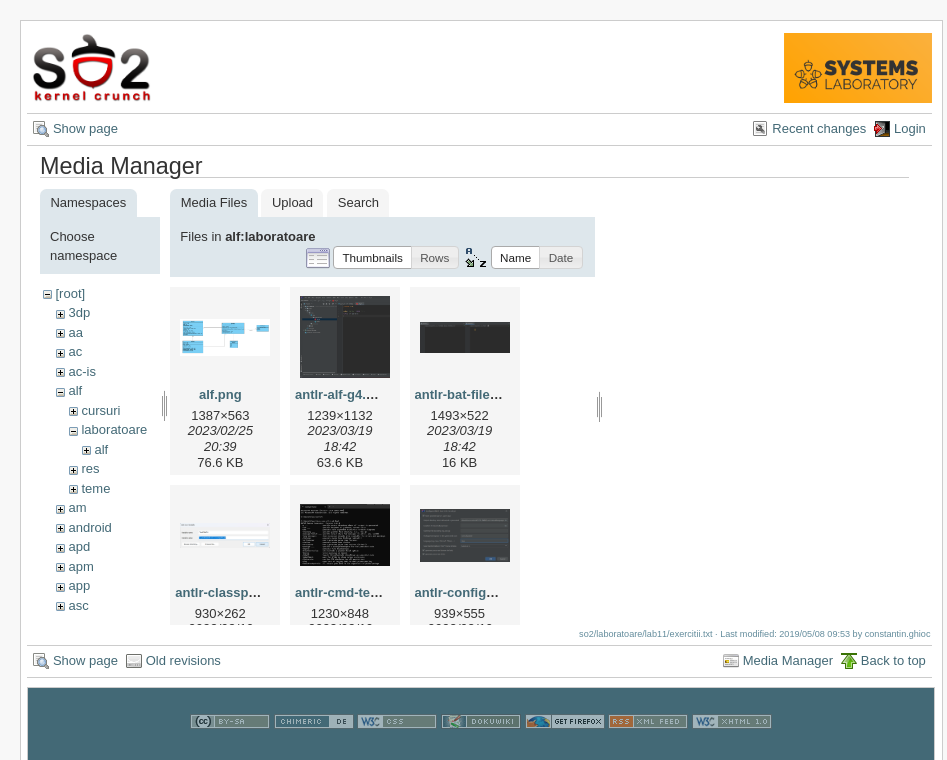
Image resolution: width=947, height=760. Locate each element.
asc (78, 605)
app (79, 585)
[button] (372, 257)
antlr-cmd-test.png (352, 592)
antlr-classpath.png (235, 592)
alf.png (220, 394)
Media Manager (788, 669)
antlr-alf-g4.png (342, 394)
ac (75, 351)
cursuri (100, 410)
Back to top (893, 669)
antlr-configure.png (474, 592)
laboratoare (114, 429)
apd (79, 546)
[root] (70, 293)
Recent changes (819, 128)
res (90, 468)
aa (75, 332)
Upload (292, 202)
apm (80, 566)
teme (95, 488)
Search (358, 202)
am (77, 507)
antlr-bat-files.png (470, 394)
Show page (85, 128)
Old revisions (183, 669)
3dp (79, 312)
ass (78, 624)
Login (910, 128)
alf (75, 390)
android (89, 527)
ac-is (81, 371)
